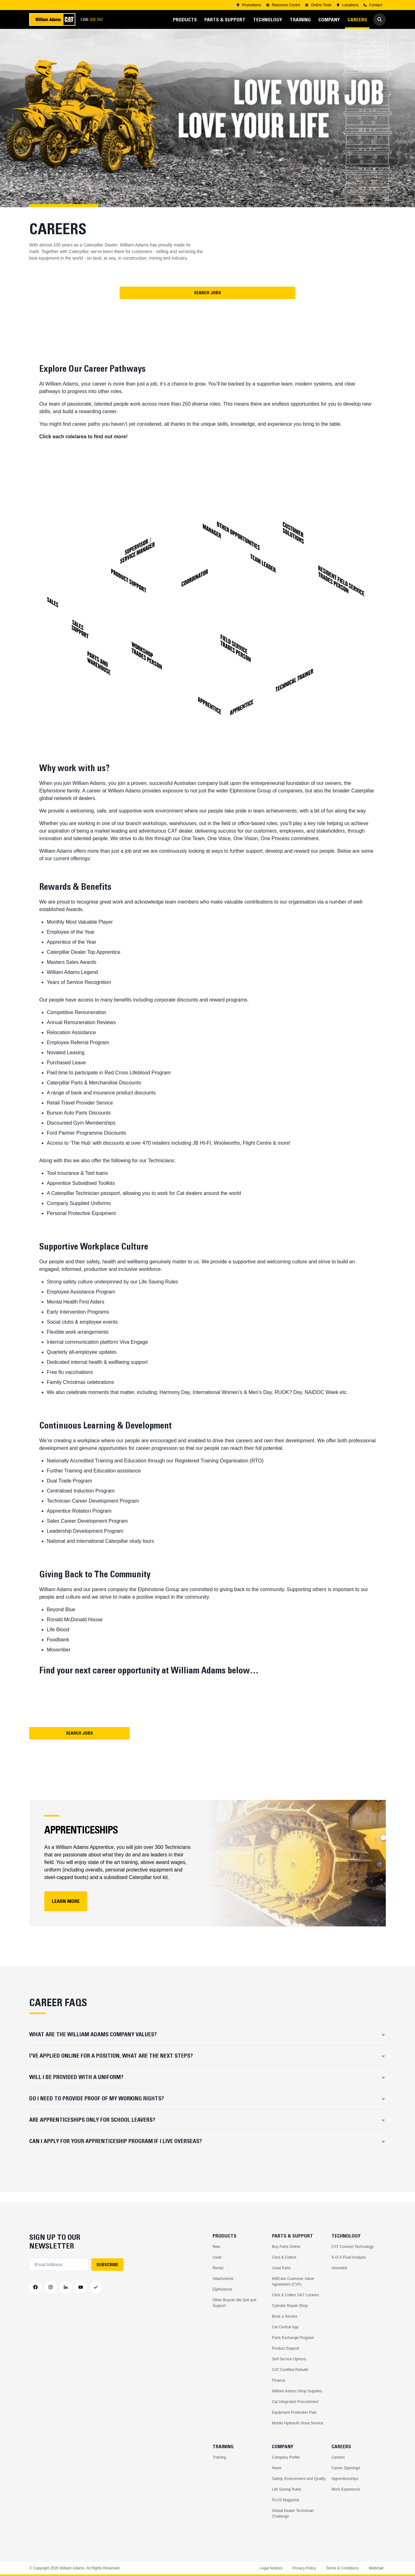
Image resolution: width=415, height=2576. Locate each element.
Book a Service (284, 2316)
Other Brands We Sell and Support (234, 2303)
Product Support (285, 2348)
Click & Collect (284, 2257)
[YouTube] (80, 2287)
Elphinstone (222, 2289)
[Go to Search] (379, 19)
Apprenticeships (344, 2478)
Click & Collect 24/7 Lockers (295, 2295)
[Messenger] (95, 2287)
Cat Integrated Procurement (295, 2402)
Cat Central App (285, 2327)
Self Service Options (289, 2359)
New (216, 2246)
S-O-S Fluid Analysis (348, 2257)
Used (217, 2257)
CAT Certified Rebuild (290, 2370)
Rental (218, 2268)
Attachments (223, 2278)
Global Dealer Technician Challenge (293, 2513)
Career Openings (345, 2468)
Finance (278, 2380)
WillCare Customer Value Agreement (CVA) (293, 2281)
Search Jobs (207, 302)
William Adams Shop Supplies (297, 2391)
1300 (93, 19)
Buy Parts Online (286, 2246)
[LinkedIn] (65, 2287)
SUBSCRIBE (107, 2264)
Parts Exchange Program (293, 2338)
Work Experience (345, 2489)
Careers (338, 2457)
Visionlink (339, 2268)
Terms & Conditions (342, 2568)
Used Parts (281, 2268)
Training (219, 2457)
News (276, 2468)
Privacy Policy (304, 2568)
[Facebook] (35, 2287)
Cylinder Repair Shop (290, 2305)
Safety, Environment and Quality (299, 2478)
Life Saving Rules (286, 2489)
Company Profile (286, 2457)
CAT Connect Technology (352, 2246)
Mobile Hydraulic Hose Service (297, 2423)
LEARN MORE (66, 1911)
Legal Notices (271, 2568)
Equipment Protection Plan (294, 2412)
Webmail (376, 2568)
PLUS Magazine (285, 2500)
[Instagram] (50, 2287)
